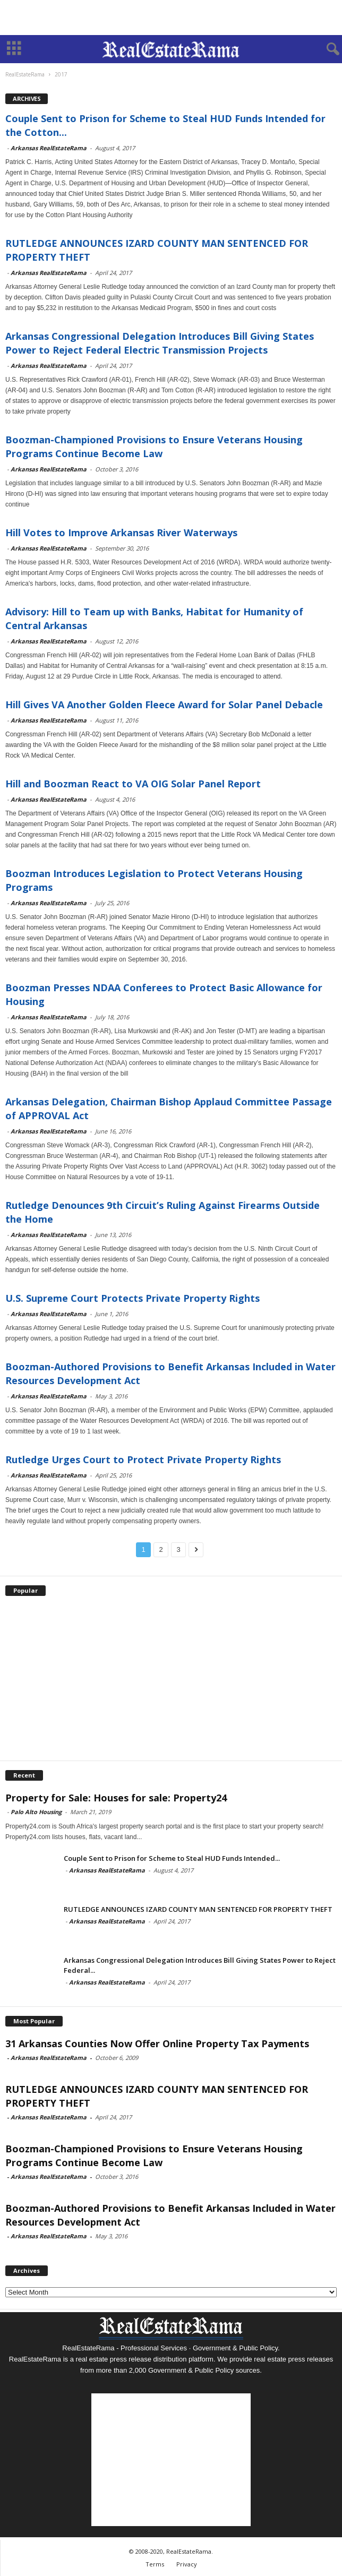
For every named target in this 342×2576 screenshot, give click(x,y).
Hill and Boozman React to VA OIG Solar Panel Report (133, 783)
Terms (155, 2564)
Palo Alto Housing (36, 1812)
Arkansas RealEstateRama (49, 148)
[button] (325, 49)
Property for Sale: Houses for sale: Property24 (116, 1797)
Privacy (186, 2564)
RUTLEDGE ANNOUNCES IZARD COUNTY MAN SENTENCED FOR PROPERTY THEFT (198, 1909)
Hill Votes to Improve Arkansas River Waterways (121, 532)
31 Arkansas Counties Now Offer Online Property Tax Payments (157, 2043)
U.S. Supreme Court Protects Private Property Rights (132, 1298)
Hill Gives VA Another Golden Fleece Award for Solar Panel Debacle (164, 704)
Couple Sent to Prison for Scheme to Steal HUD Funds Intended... (172, 1858)
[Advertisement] (171, 17)
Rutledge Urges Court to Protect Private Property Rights (143, 1459)
